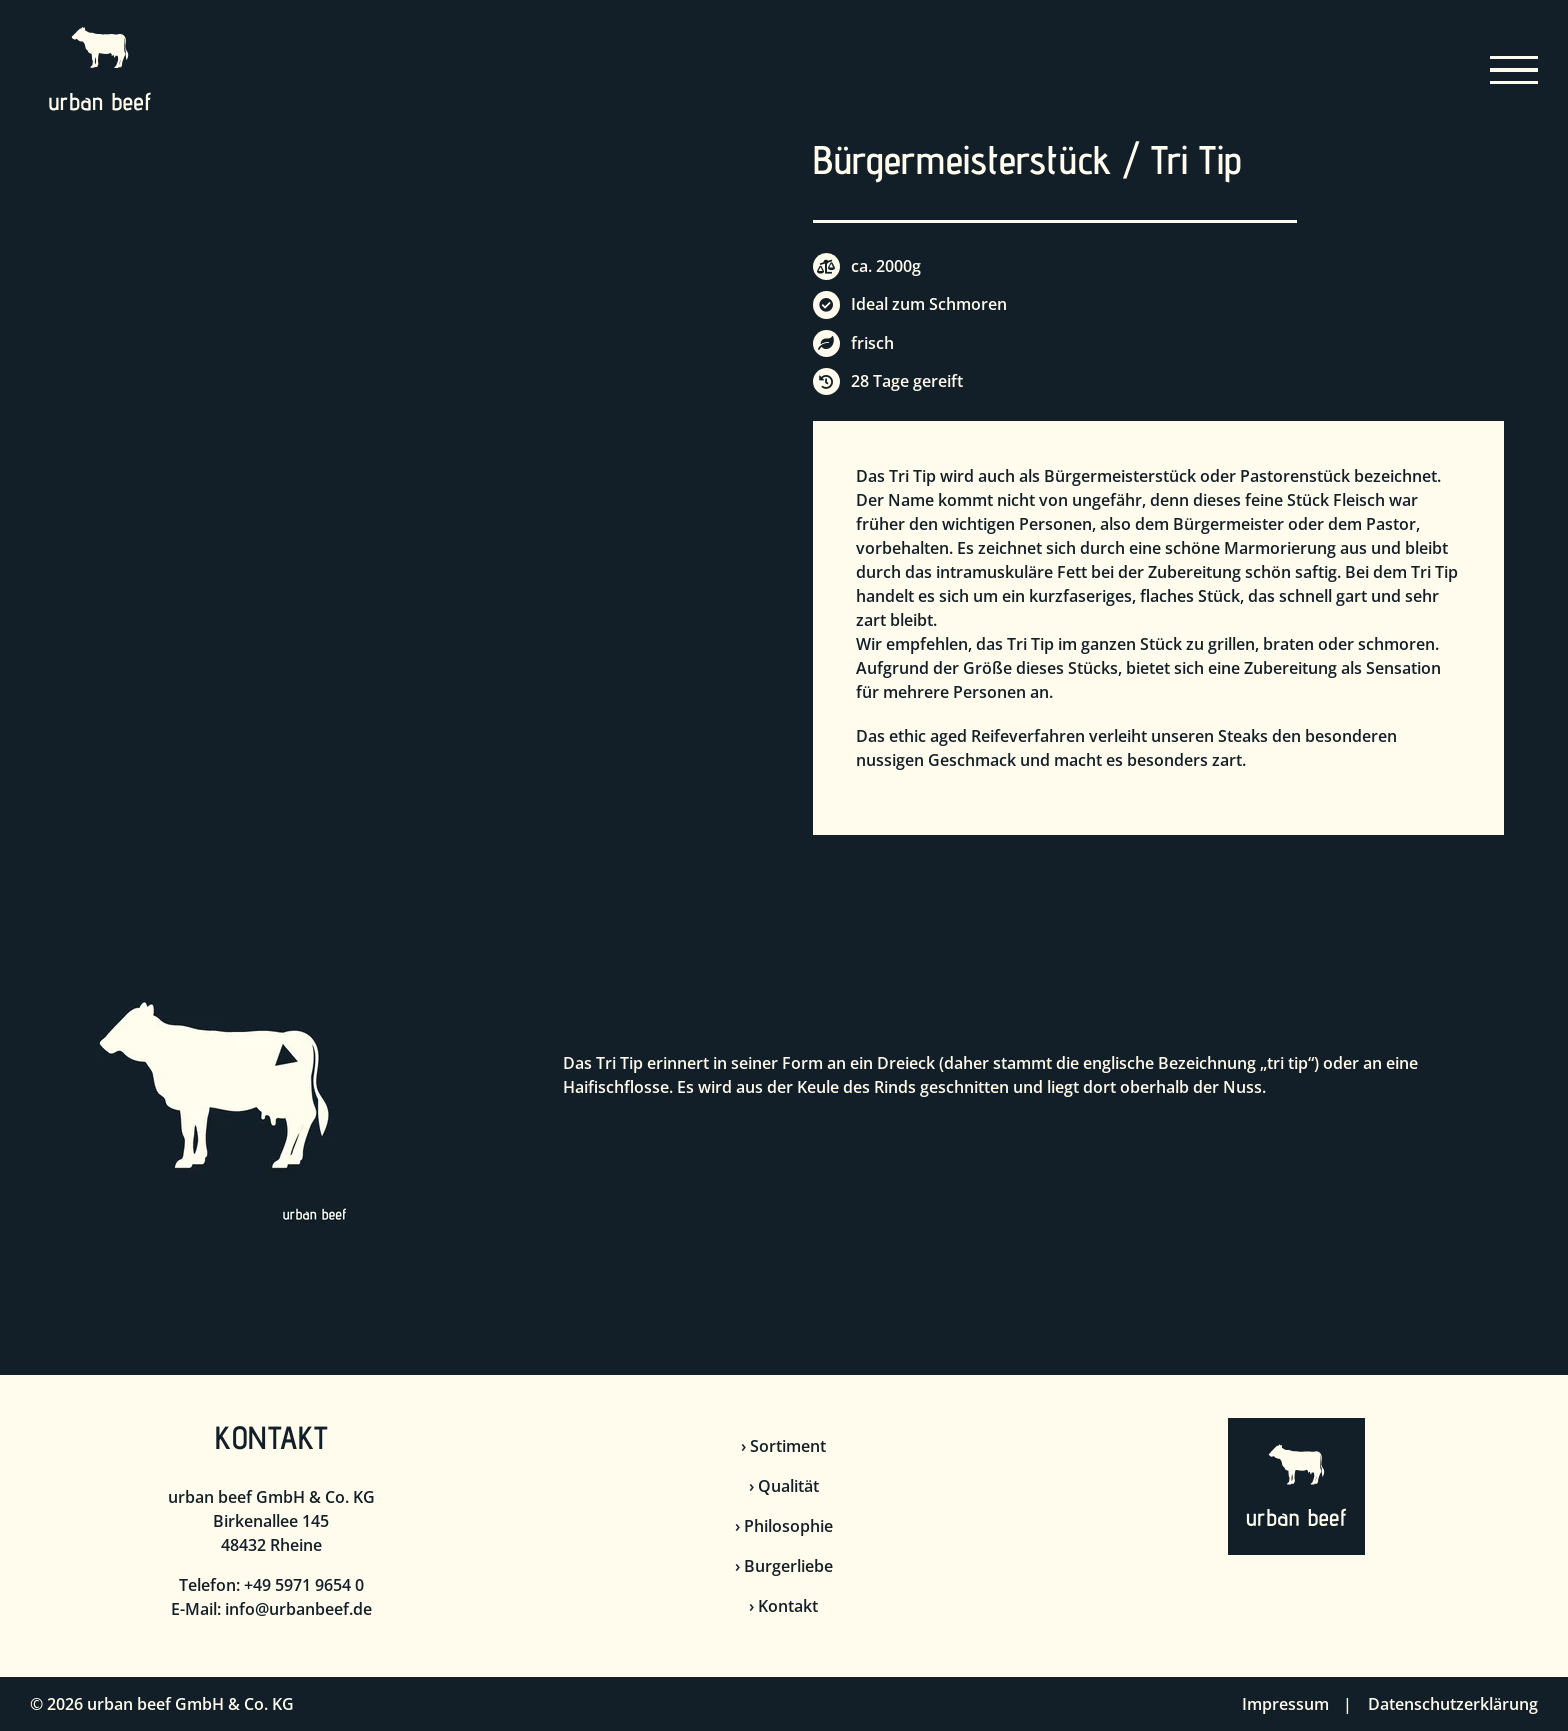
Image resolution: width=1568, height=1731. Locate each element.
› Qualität (784, 1486)
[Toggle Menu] (1514, 70)
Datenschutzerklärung (1453, 1704)
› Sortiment (783, 1446)
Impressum (1285, 1704)
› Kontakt (783, 1606)
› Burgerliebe (784, 1566)
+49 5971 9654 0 (304, 1585)
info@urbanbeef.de (298, 1609)
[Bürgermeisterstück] (409, 159)
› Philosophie (784, 1526)
